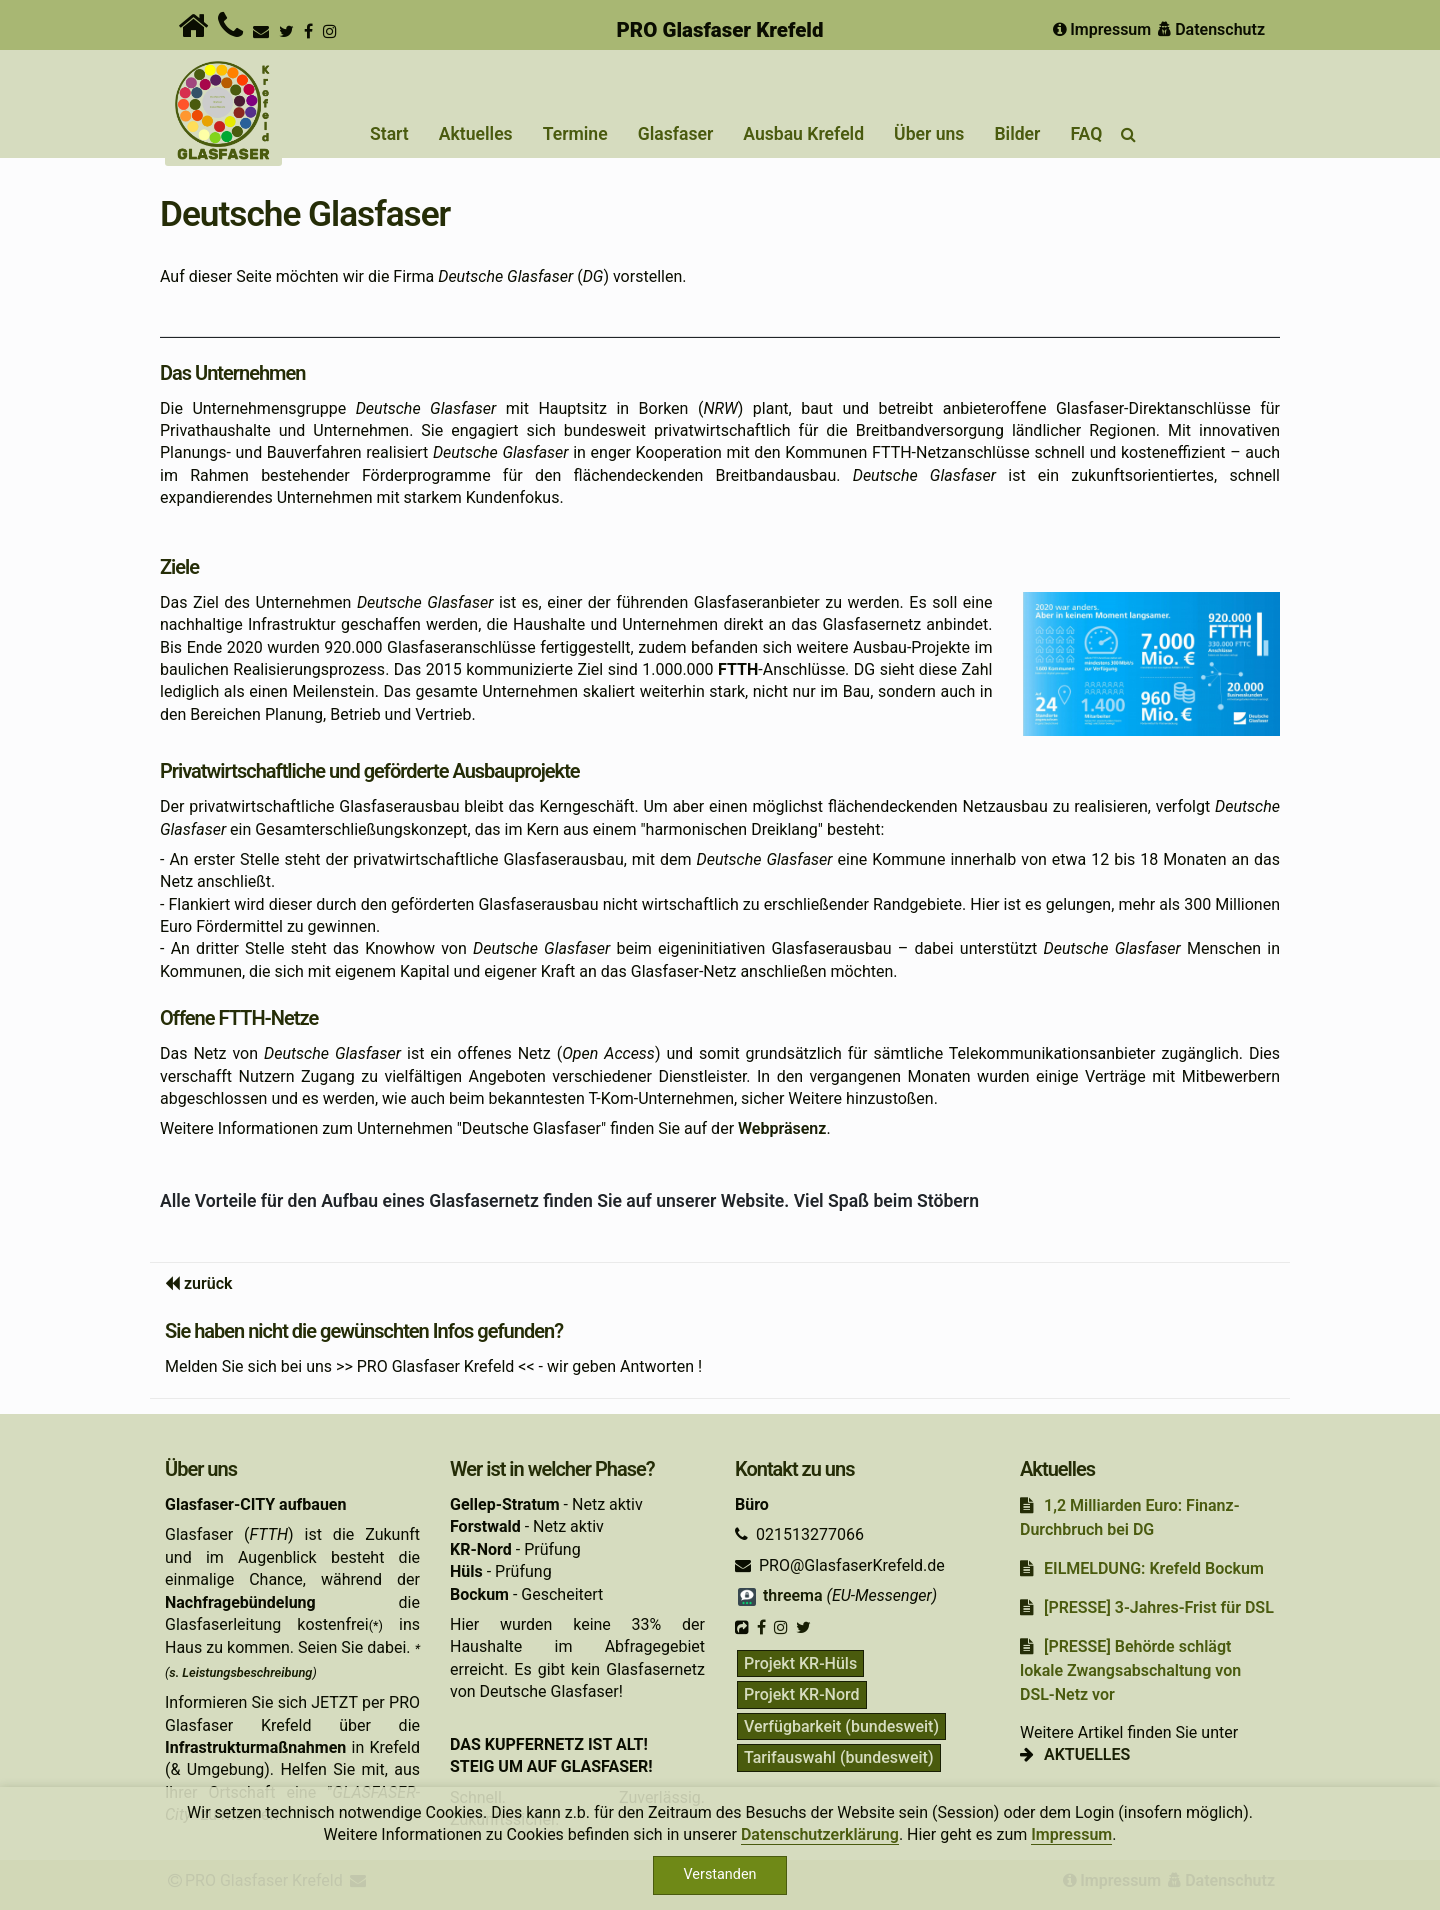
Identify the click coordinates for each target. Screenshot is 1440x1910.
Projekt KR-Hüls (800, 1663)
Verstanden (720, 1874)
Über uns (929, 134)
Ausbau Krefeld (803, 134)
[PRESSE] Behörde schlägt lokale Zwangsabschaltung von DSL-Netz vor (1130, 1670)
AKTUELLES (1087, 1754)
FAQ (1086, 134)
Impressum (1100, 29)
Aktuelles (476, 134)
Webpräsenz (782, 1128)
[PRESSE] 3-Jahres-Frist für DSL (1159, 1607)
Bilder (1017, 134)
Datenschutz (1210, 29)
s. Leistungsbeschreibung (240, 1672)
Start (389, 134)
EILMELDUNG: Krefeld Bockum (1154, 1568)
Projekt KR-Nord (802, 1694)
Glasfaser (676, 134)
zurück (208, 1283)
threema (779, 1595)
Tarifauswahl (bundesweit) (839, 1757)
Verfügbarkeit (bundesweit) (841, 1726)
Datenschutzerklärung (820, 1834)
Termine (575, 134)
